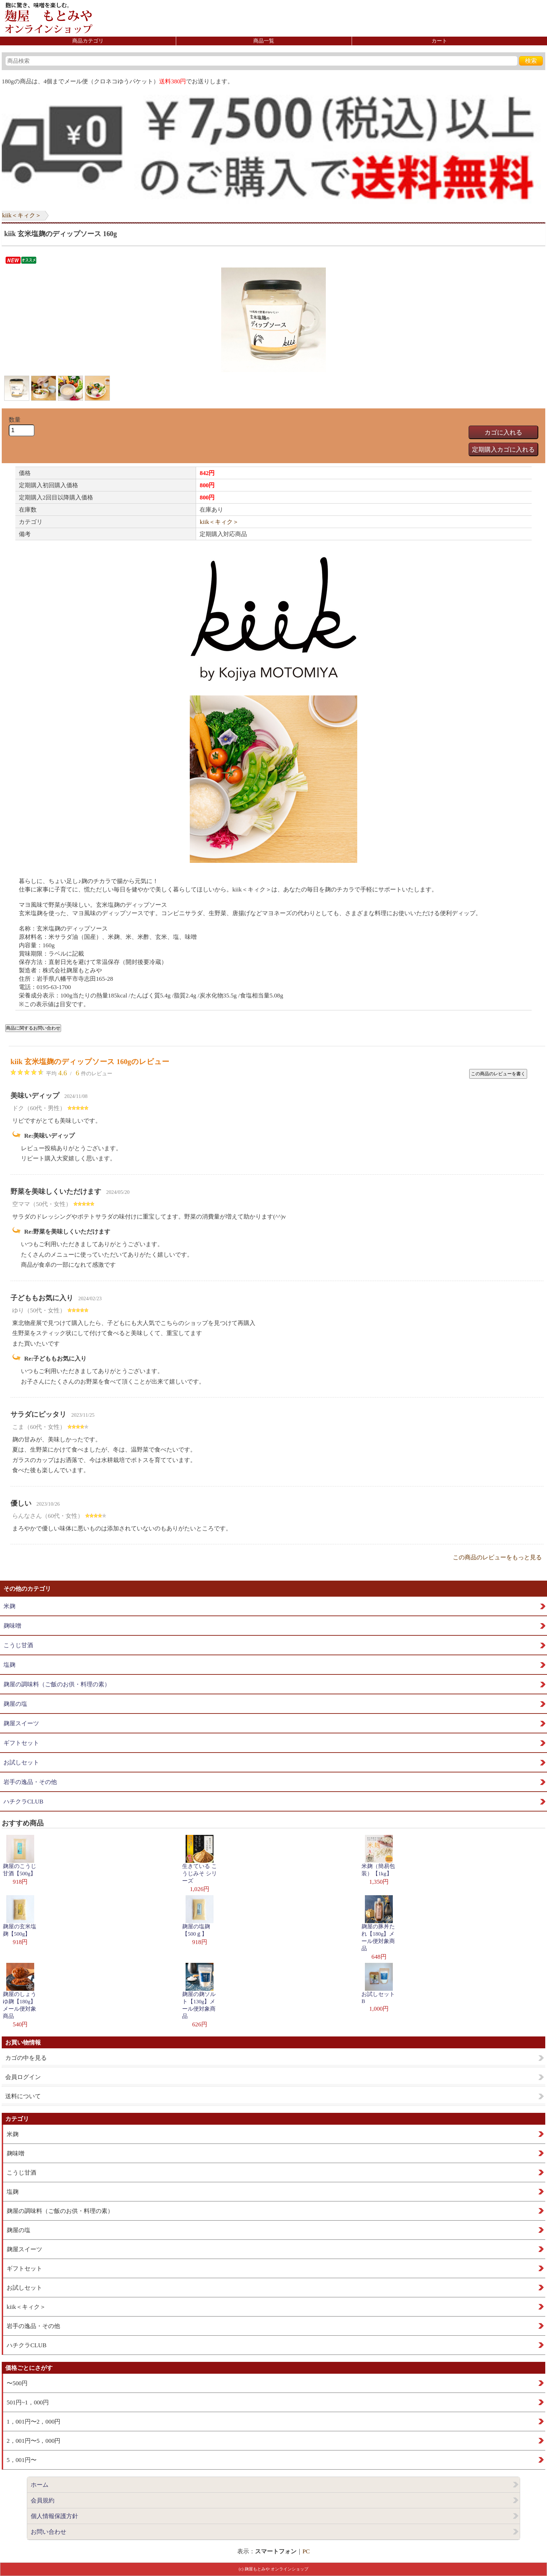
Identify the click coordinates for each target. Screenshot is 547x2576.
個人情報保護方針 (54, 2516)
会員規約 (42, 2500)
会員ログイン (23, 2077)
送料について (23, 2096)
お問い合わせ (48, 2532)
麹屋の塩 (15, 1704)
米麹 (9, 1606)
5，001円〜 (22, 2460)
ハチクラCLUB (23, 1801)
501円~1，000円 (28, 2402)
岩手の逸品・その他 (30, 1782)
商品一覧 (263, 41)
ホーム (39, 2484)
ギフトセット (21, 1743)
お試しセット (21, 1762)
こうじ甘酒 (18, 1645)
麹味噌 (12, 1625)
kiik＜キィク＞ (21, 215)
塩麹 (9, 1665)
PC (306, 2551)
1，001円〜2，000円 (33, 2421)
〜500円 (17, 2383)
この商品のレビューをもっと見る (497, 1557)
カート (439, 41)
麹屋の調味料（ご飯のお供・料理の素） (56, 1684)
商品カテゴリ (88, 41)
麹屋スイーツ (21, 1723)
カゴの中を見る (26, 2058)
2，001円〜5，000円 (33, 2441)
